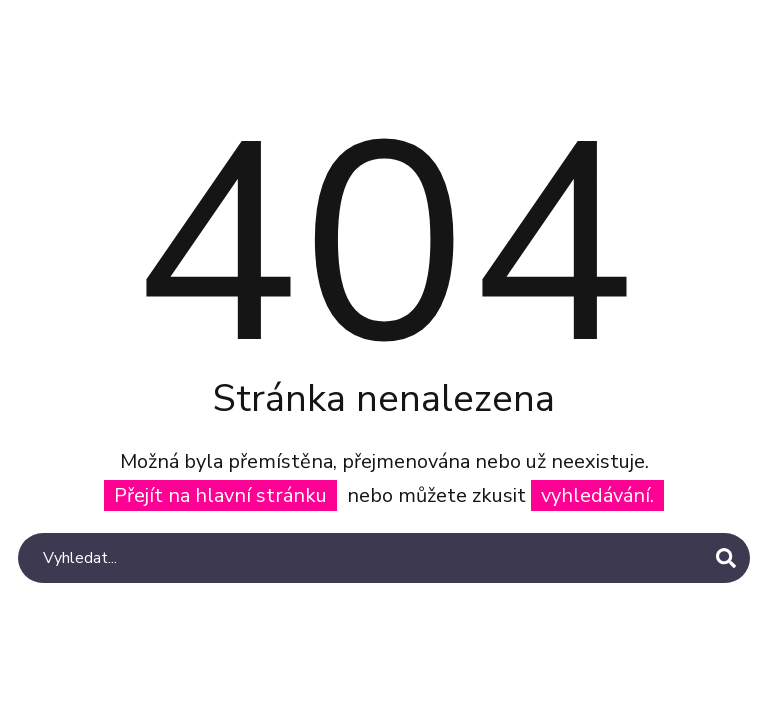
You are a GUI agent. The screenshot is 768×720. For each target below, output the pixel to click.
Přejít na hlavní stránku (220, 495)
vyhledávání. (597, 495)
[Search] (384, 558)
